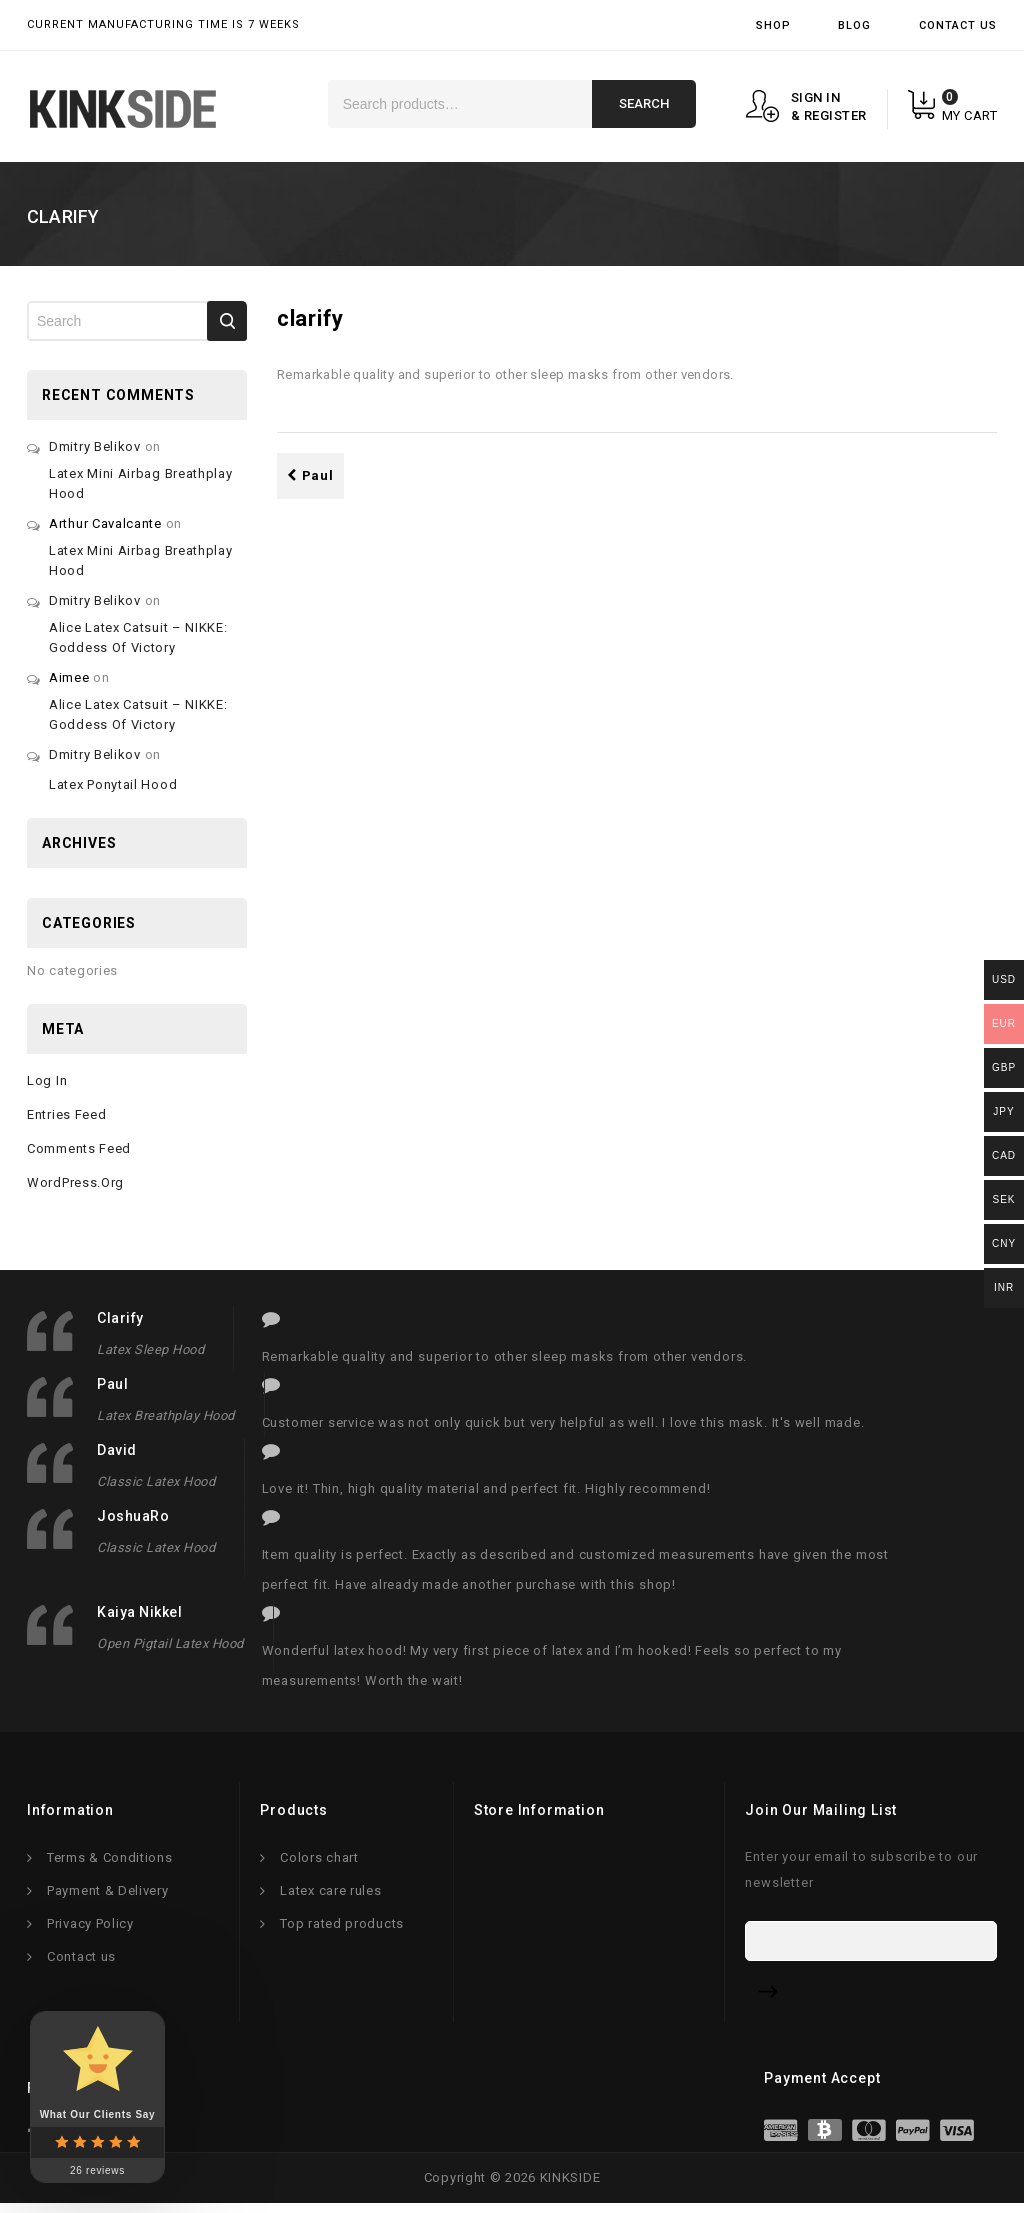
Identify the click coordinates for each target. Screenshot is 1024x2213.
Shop (773, 25)
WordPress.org (75, 1182)
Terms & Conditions (110, 1862)
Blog (854, 25)
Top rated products (342, 1928)
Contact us (81, 1961)
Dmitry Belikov (95, 446)
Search (644, 103)
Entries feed (66, 1114)
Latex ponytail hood (113, 784)
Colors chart (319, 1862)
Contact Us (958, 25)
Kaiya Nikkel (139, 1612)
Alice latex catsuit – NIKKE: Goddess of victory (138, 637)
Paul (310, 475)
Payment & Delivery (108, 1895)
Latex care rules (330, 1895)
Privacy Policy (90, 1928)
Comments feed (79, 1148)
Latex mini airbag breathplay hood (141, 483)
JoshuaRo (133, 1516)
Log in (47, 1080)
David (117, 1450)
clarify (120, 1318)
